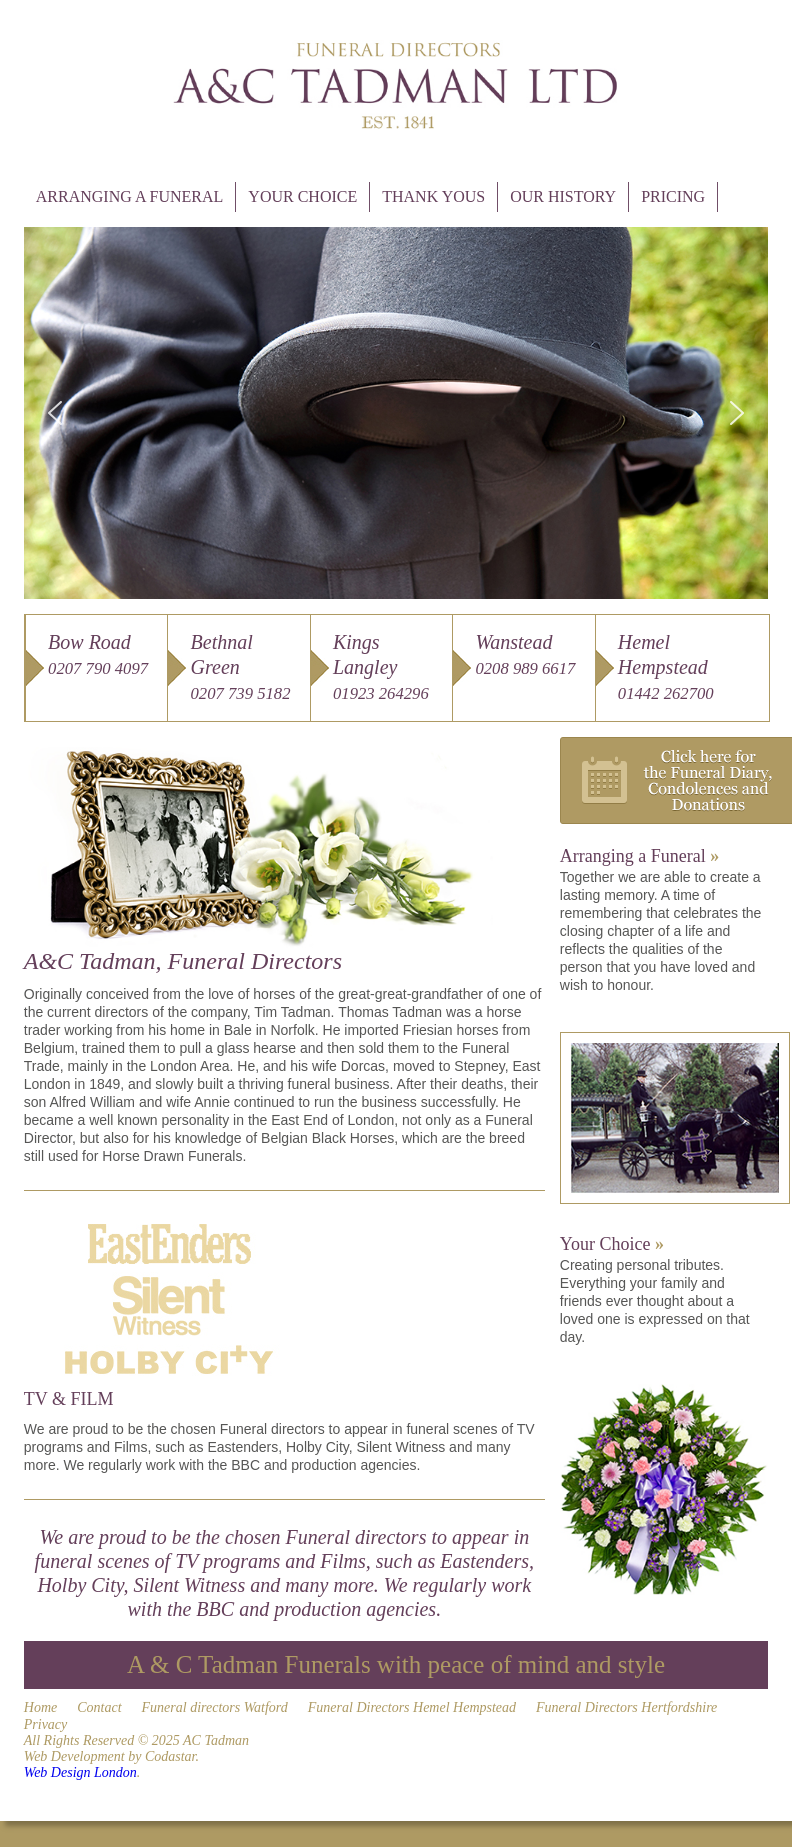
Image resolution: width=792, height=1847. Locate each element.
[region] (396, 413)
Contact (99, 1707)
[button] (55, 413)
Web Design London (80, 1772)
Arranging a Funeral (130, 196)
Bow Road (98, 654)
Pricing (673, 196)
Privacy (46, 1724)
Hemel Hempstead (666, 667)
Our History (563, 196)
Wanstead (525, 654)
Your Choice (302, 196)
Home (40, 1707)
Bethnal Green (241, 667)
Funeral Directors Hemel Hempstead (412, 1707)
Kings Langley (381, 667)
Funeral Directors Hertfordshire (626, 1707)
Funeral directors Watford (215, 1707)
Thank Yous (433, 196)
